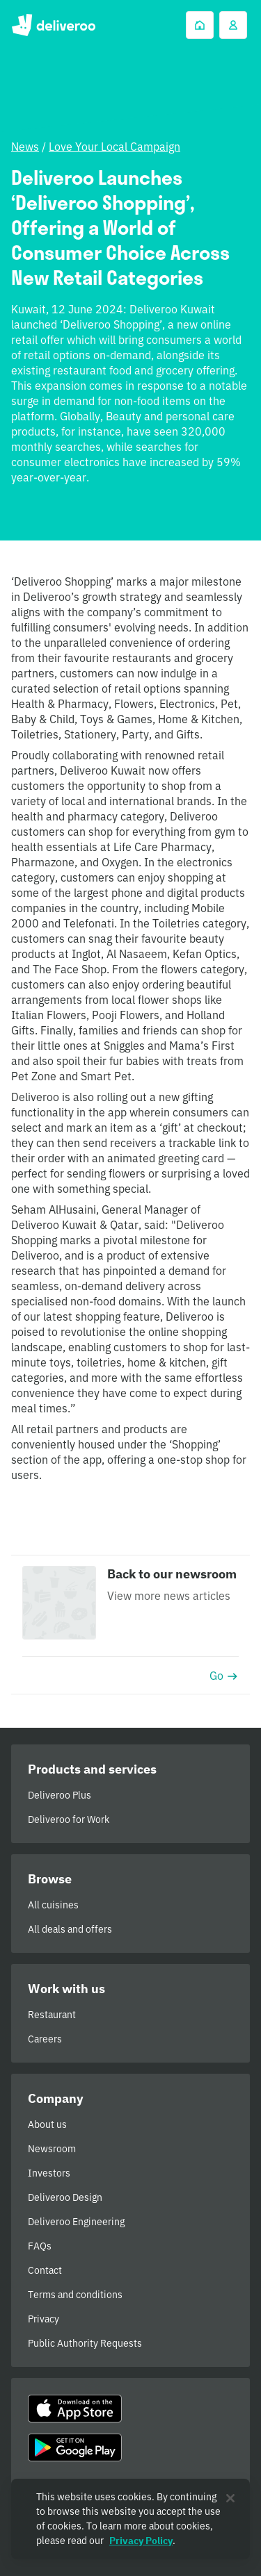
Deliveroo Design (65, 2197)
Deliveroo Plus (59, 1795)
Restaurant (52, 2014)
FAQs (40, 2246)
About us (47, 2124)
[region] (130, 2519)
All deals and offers (70, 1929)
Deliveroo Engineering (76, 2221)
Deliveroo (53, 25)
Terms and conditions (75, 2294)
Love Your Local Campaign (114, 147)
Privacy (43, 2319)
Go (224, 1676)
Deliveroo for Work (68, 1819)
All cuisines (53, 1905)
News (25, 147)
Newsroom (52, 2148)
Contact (45, 2270)
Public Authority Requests (85, 2343)
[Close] (230, 2498)
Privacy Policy (141, 2540)
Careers (45, 2039)
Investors (49, 2173)
